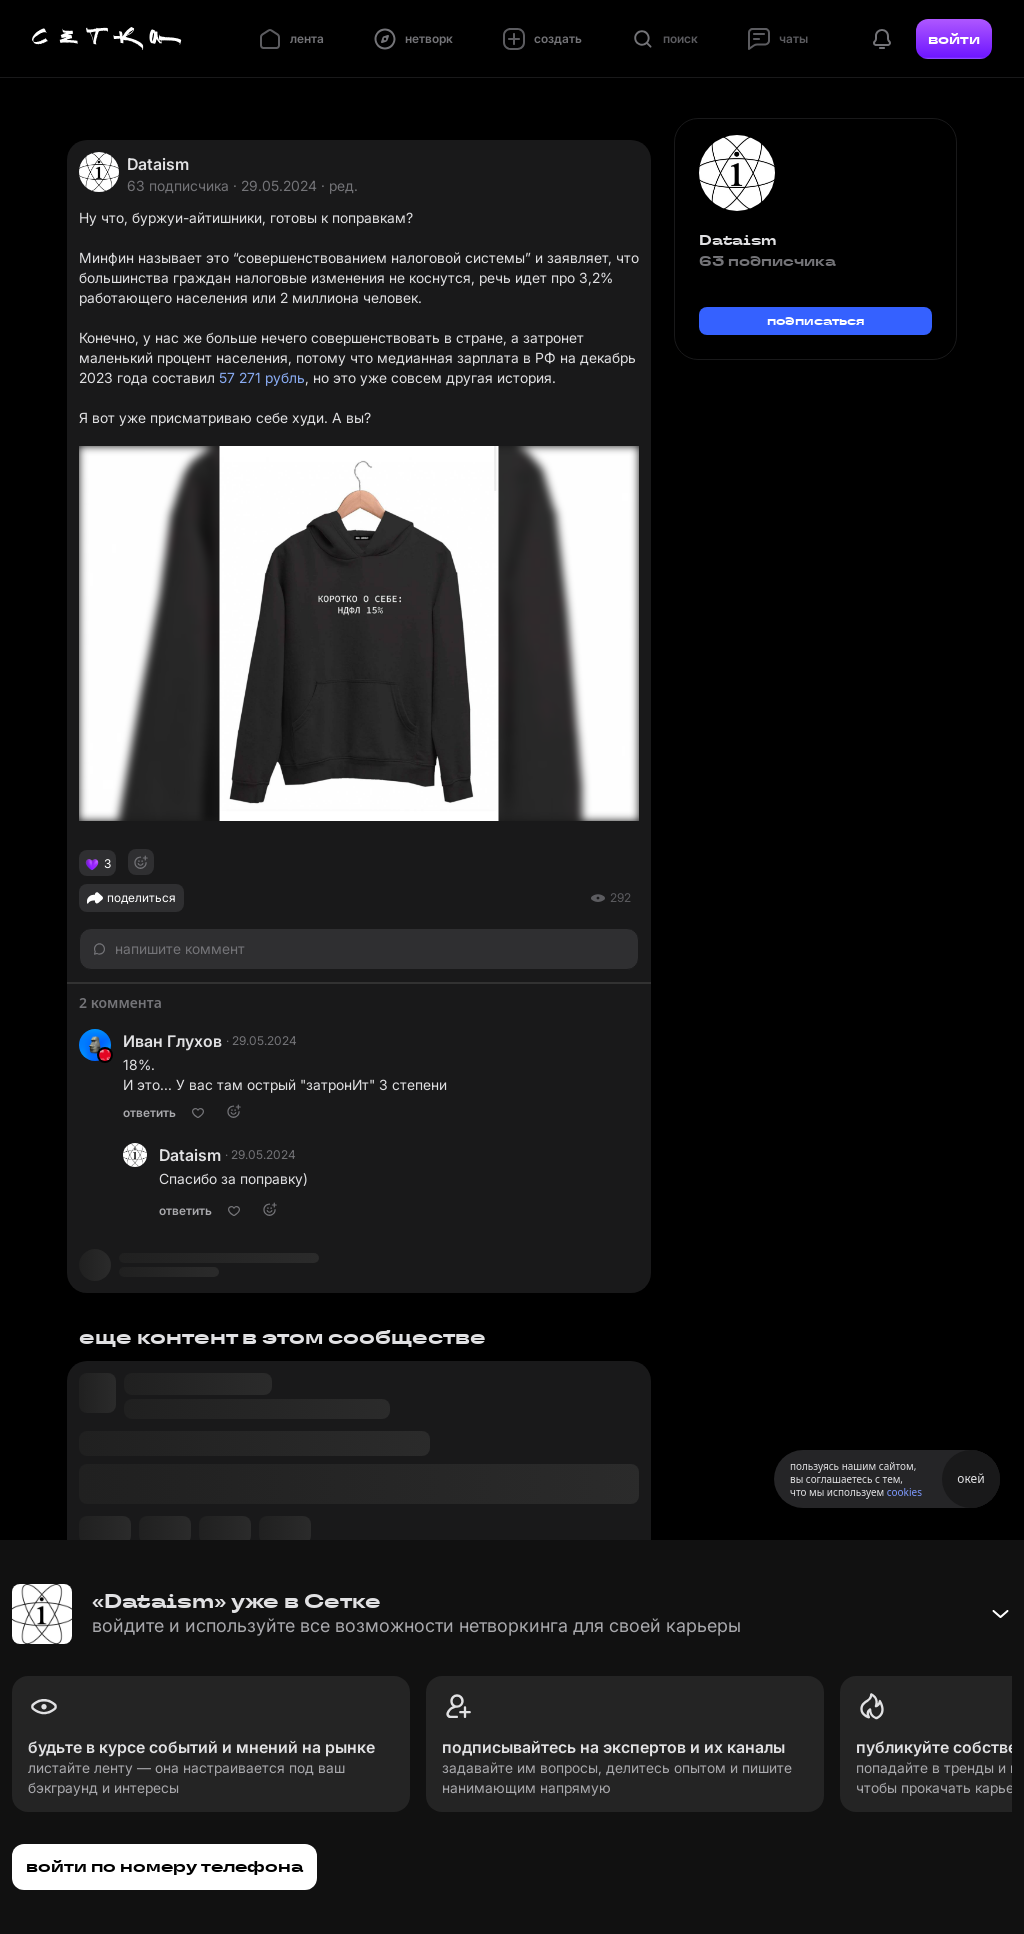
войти (954, 39)
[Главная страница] (107, 39)
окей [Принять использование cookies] (970, 1478)
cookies (904, 1492)
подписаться (816, 320)
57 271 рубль (262, 377)
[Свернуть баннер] (1000, 1614)
